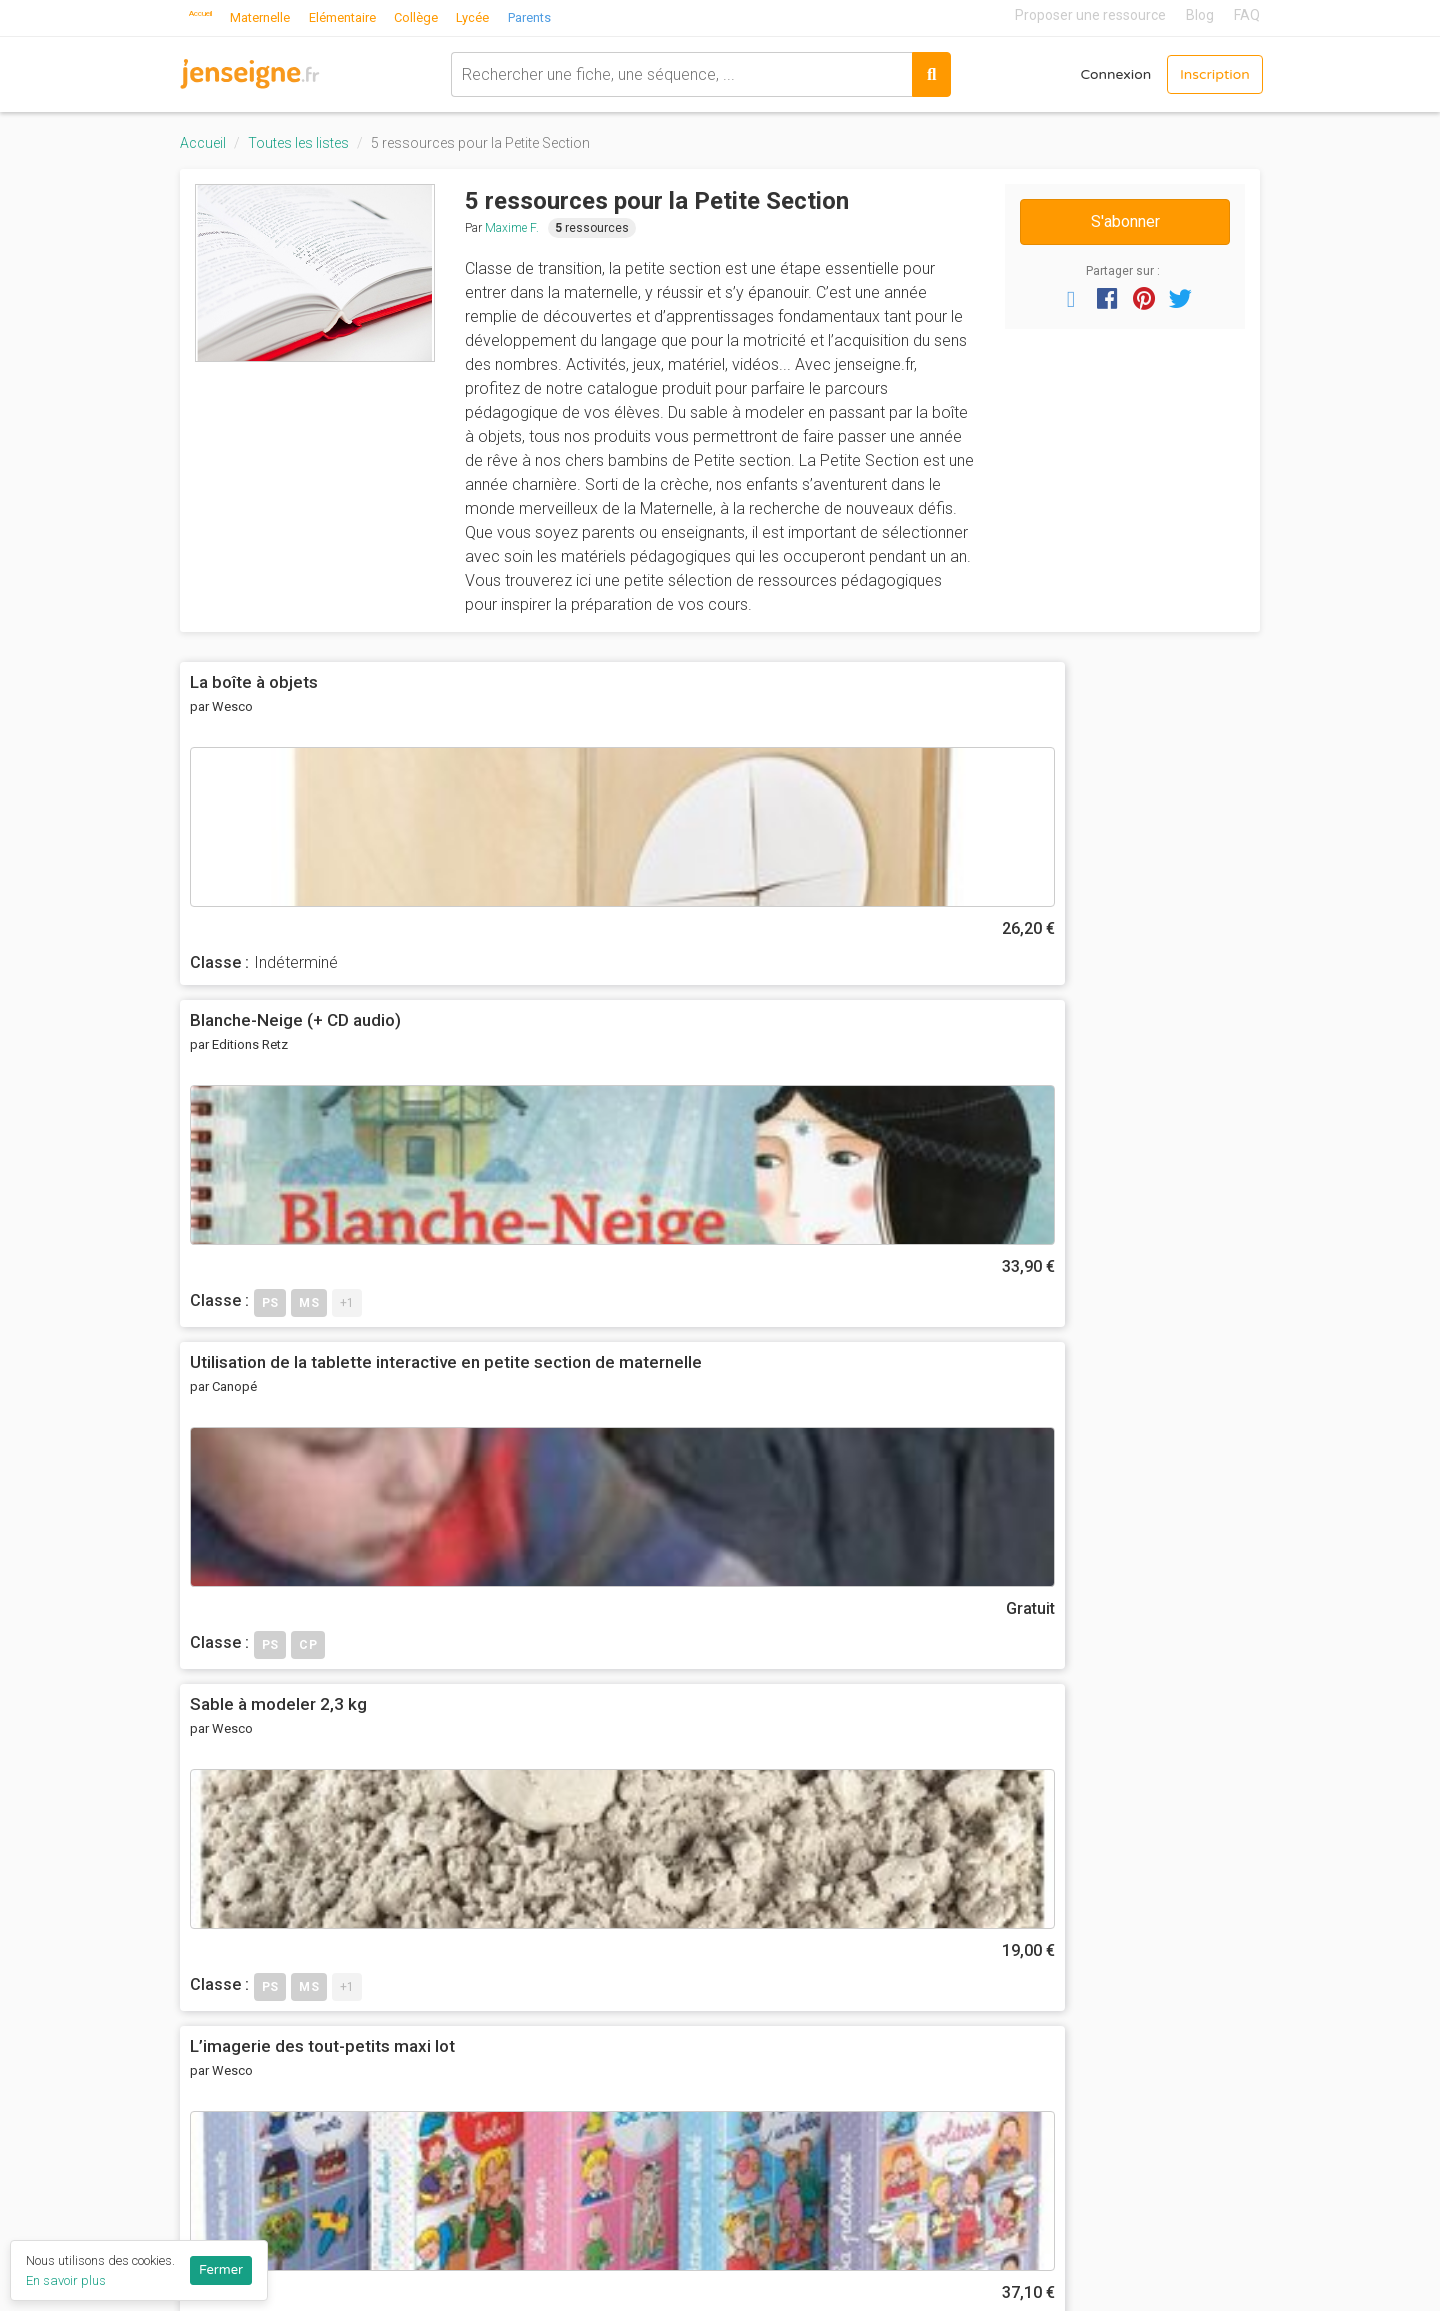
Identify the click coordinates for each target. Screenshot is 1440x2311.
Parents (589, 15)
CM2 (751, 2052)
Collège (464, 15)
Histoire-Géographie (992, 1942)
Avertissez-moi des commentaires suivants (358, 1602)
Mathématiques (976, 1969)
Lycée (526, 15)
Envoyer (244, 1652)
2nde (753, 2189)
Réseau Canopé (1162, 1909)
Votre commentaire (269, 1504)
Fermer (221, 2270)
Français (950, 1914)
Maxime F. (512, 228)
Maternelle (290, 15)
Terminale (770, 2244)
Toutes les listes (298, 143)
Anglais (946, 1887)
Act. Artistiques (975, 1859)
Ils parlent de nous (617, 1969)
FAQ (1247, 15)
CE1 (749, 1969)
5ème (755, 2107)
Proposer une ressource (1090, 15)
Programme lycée (1169, 2092)
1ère (751, 2217)
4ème (755, 2134)
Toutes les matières (992, 2079)
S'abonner (1125, 221)
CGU (566, 1914)
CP (745, 1942)
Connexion (1086, 70)
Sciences (954, 2052)
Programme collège (1177, 2064)
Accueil (213, 15)
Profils (573, 2112)
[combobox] (661, 69)
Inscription (1204, 70)
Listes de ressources (627, 2084)
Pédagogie (959, 2024)
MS (746, 1887)
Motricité (952, 1997)
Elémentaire (382, 15)
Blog (1200, 15)
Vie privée (586, 1942)
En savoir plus (66, 2280)
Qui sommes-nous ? (621, 1859)
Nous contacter (606, 1997)
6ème (755, 2079)
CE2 (749, 1997)
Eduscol (1134, 1937)
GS (745, 1914)
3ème (755, 2162)
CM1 (751, 2024)
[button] (1071, 298)
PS (745, 1859)
